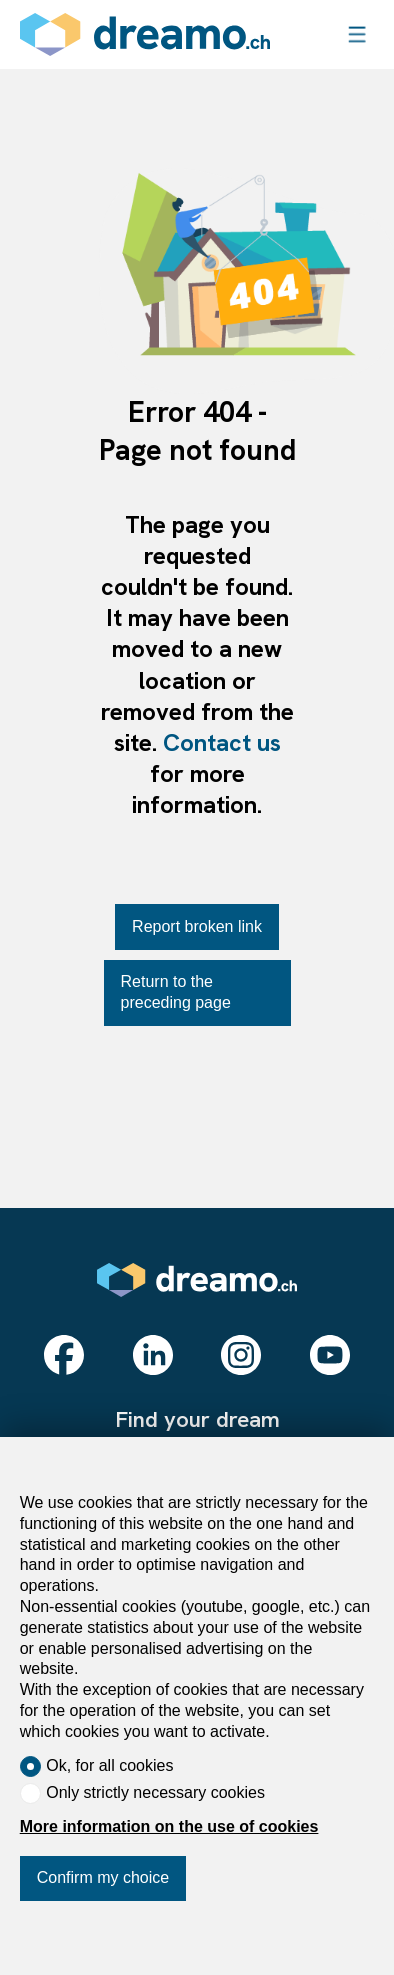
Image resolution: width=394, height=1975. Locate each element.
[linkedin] (153, 1355)
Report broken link (197, 926)
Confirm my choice (103, 1877)
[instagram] (241, 1355)
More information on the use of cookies (169, 1826)
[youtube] (330, 1355)
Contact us (222, 742)
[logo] (145, 34)
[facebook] (64, 1355)
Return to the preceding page (176, 992)
